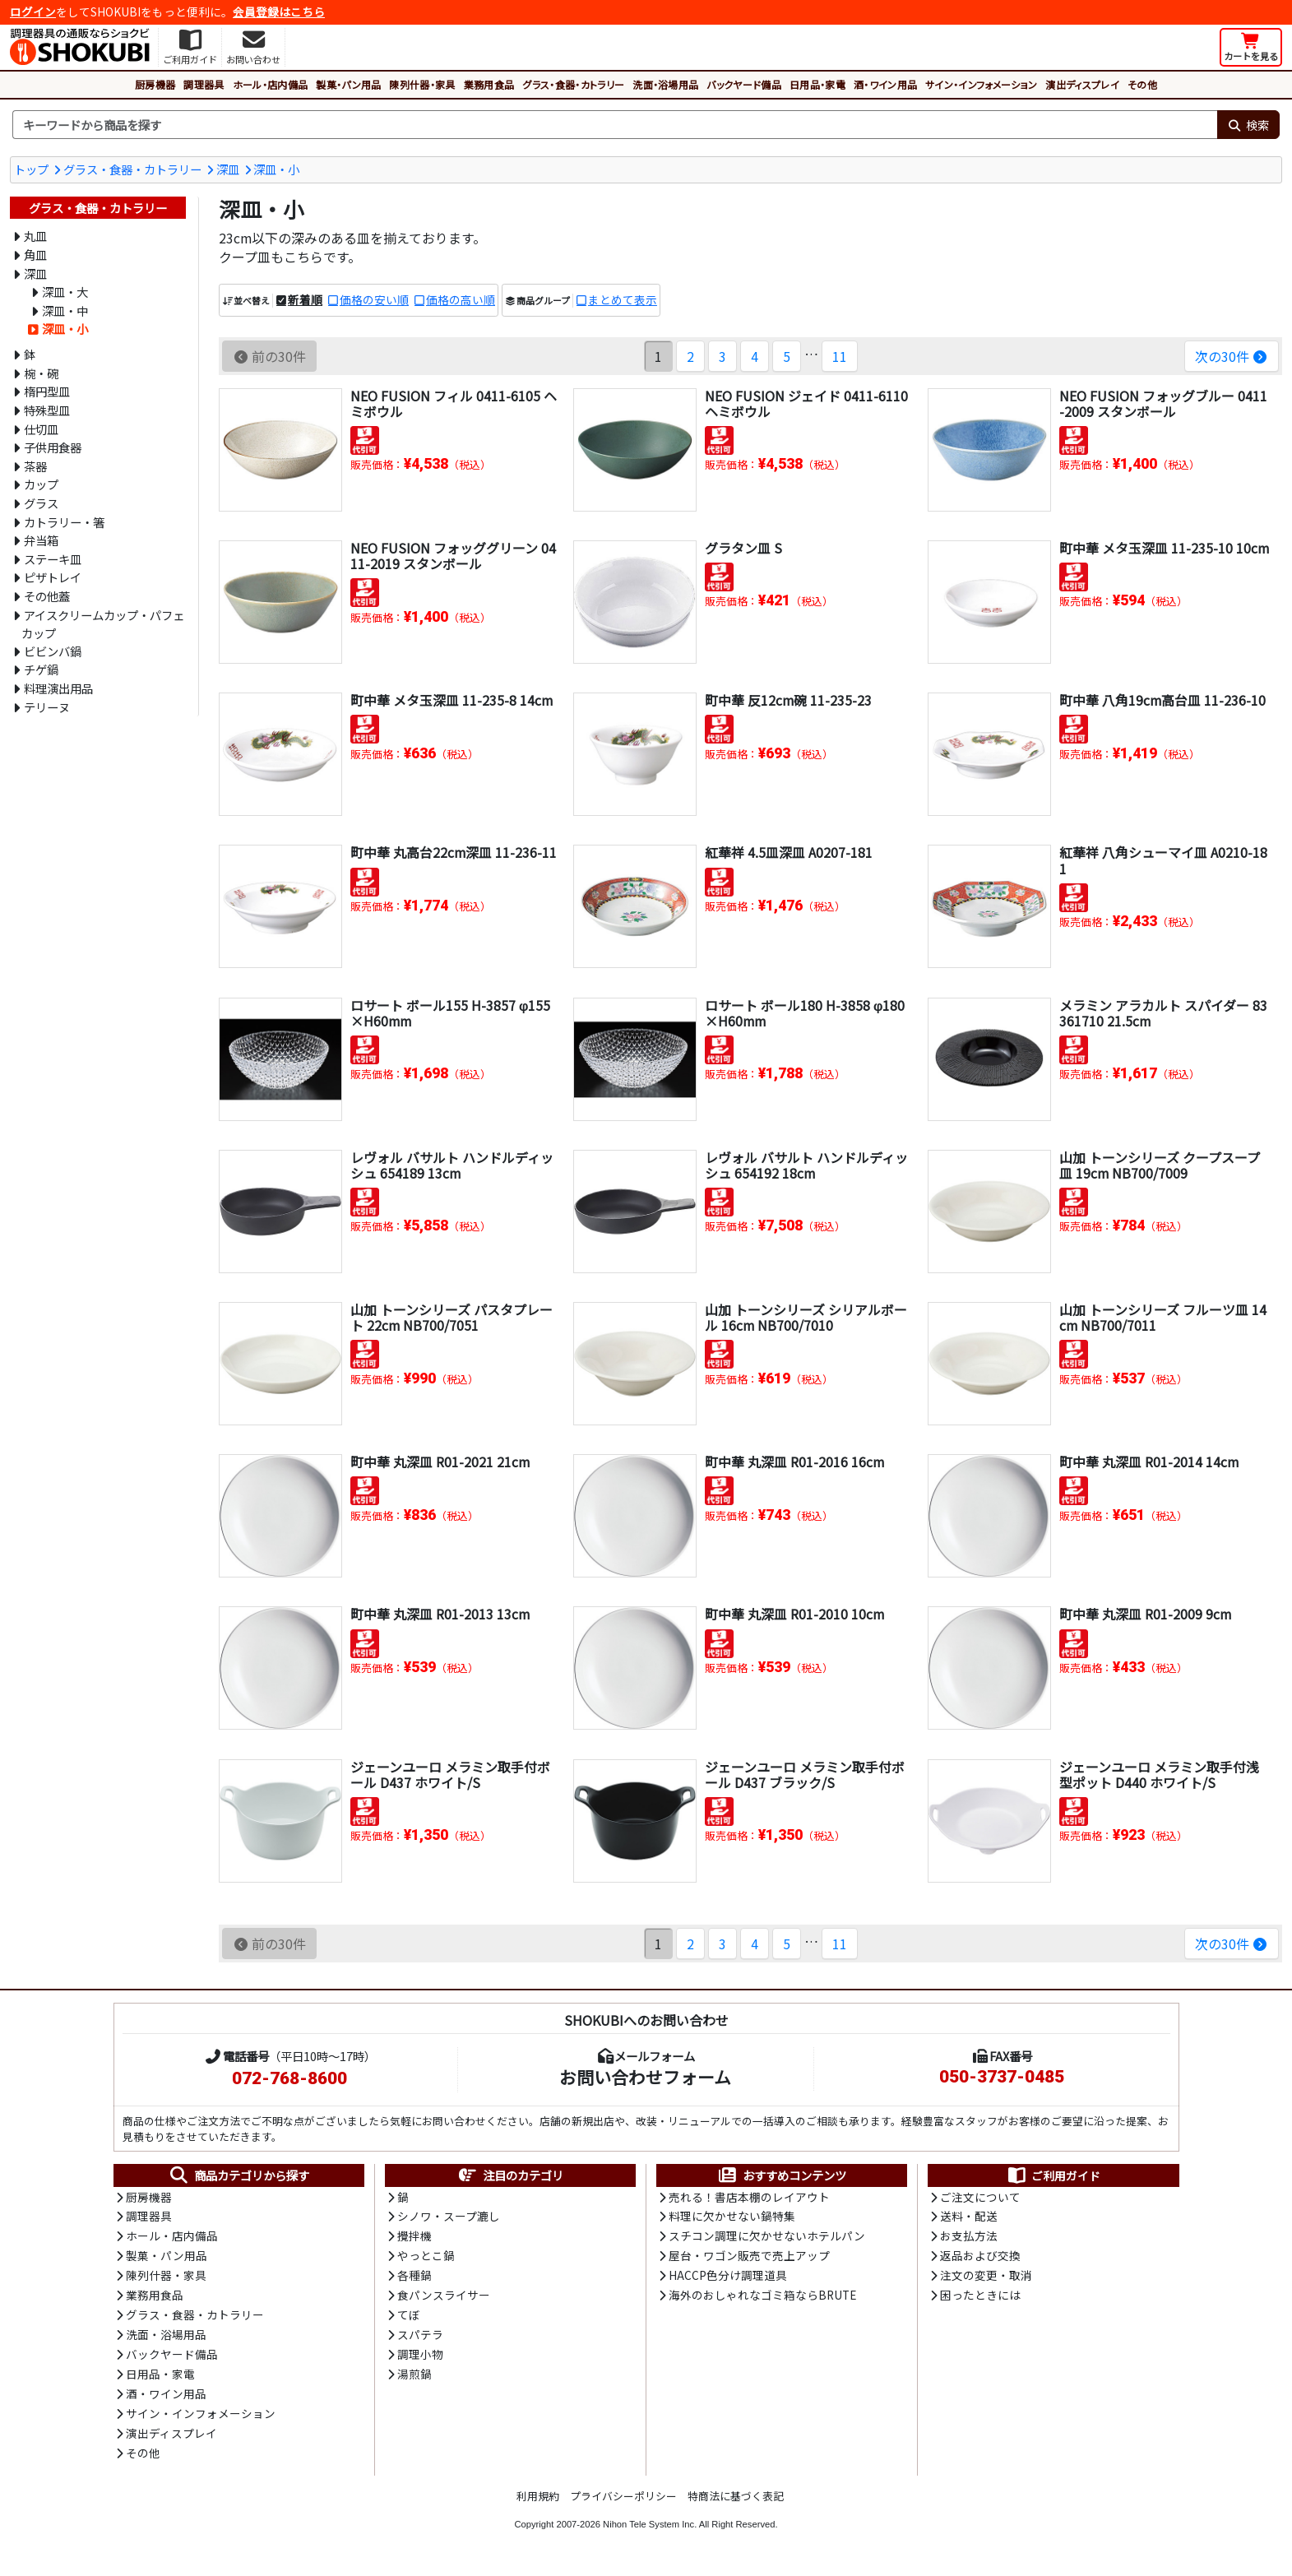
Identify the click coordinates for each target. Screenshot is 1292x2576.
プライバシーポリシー (623, 2501)
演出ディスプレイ (1082, 84)
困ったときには (980, 2298)
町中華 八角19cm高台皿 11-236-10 (1163, 700)
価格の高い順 (460, 300)
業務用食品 (489, 84)
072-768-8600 (289, 2078)
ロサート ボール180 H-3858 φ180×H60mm (805, 1013)
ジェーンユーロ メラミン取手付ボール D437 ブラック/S (805, 1774)
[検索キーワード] (614, 125)
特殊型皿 (47, 410)
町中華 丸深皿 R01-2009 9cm (1145, 1614)
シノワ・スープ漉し (448, 2217)
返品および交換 (980, 2257)
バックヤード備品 (743, 84)
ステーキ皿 (52, 559)
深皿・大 (65, 291)
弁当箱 (41, 540)
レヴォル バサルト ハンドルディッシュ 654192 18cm (806, 1165)
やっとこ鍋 (426, 2257)
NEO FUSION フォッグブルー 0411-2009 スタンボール (1163, 403)
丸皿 (35, 235)
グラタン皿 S (743, 548)
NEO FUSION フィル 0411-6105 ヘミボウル (453, 403)
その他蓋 (47, 596)
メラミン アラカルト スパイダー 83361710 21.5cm (1163, 1013)
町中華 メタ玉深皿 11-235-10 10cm (1164, 548)
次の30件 (1231, 356)
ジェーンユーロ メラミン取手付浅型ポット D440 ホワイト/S (1159, 1774)
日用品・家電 (817, 84)
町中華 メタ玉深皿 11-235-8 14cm (451, 700)
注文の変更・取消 (986, 2277)
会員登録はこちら (279, 11)
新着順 (305, 300)
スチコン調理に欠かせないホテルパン (767, 2237)
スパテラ (420, 2337)
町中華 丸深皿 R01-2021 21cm (440, 1461)
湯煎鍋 (414, 2378)
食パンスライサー (443, 2298)
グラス (41, 503)
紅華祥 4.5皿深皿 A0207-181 (789, 852)
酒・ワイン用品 (885, 84)
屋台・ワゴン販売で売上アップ (749, 2257)
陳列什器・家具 (422, 84)
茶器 (35, 466)
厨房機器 (155, 84)
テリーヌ (47, 707)
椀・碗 (41, 373)
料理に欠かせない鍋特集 (732, 2217)
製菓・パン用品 (348, 84)
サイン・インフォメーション (981, 84)
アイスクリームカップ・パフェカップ (102, 624)
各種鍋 (414, 2277)
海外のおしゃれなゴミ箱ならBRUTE (762, 2298)
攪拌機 (414, 2237)
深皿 (227, 169)
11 (838, 356)
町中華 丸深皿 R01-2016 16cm (795, 1461)
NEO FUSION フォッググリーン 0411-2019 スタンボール (453, 555)
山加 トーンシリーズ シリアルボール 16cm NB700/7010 (806, 1317)
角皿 (35, 254)
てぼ (408, 2318)
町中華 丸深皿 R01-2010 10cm (795, 1614)
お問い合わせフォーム (645, 2076)
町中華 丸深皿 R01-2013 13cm (440, 1614)
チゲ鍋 (41, 669)
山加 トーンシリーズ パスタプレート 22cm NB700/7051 (451, 1317)
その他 (1142, 84)
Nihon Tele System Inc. (650, 2529)
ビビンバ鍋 (52, 651)
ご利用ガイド (1053, 2175)
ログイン (33, 11)
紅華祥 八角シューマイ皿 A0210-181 (1163, 860)
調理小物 (420, 2358)
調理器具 (203, 84)
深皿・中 (65, 310)
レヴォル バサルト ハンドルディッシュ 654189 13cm (451, 1165)
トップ (31, 169)
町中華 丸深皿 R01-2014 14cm (1149, 1461)
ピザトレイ (52, 577)
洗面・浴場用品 (665, 84)
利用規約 (537, 2501)
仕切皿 (41, 429)
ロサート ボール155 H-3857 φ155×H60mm (450, 1013)
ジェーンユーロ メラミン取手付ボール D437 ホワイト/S (450, 1774)
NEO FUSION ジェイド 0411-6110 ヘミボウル (806, 403)
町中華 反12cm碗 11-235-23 (789, 700)
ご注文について (980, 2197)
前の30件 (269, 356)
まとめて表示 (622, 300)
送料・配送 (969, 2217)
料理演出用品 (58, 688)
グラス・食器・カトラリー (573, 84)
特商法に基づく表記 (736, 2501)
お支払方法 (969, 2237)
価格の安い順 (374, 300)
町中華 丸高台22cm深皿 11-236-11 (454, 852)
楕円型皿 (47, 391)
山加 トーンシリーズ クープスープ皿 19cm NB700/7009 (1159, 1165)
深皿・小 (276, 169)
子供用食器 (52, 447)
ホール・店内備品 (270, 84)
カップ (41, 484)
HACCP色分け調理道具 (728, 2277)
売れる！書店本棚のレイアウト (749, 2197)
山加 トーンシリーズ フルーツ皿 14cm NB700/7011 (1163, 1317)
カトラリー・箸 (64, 521)
